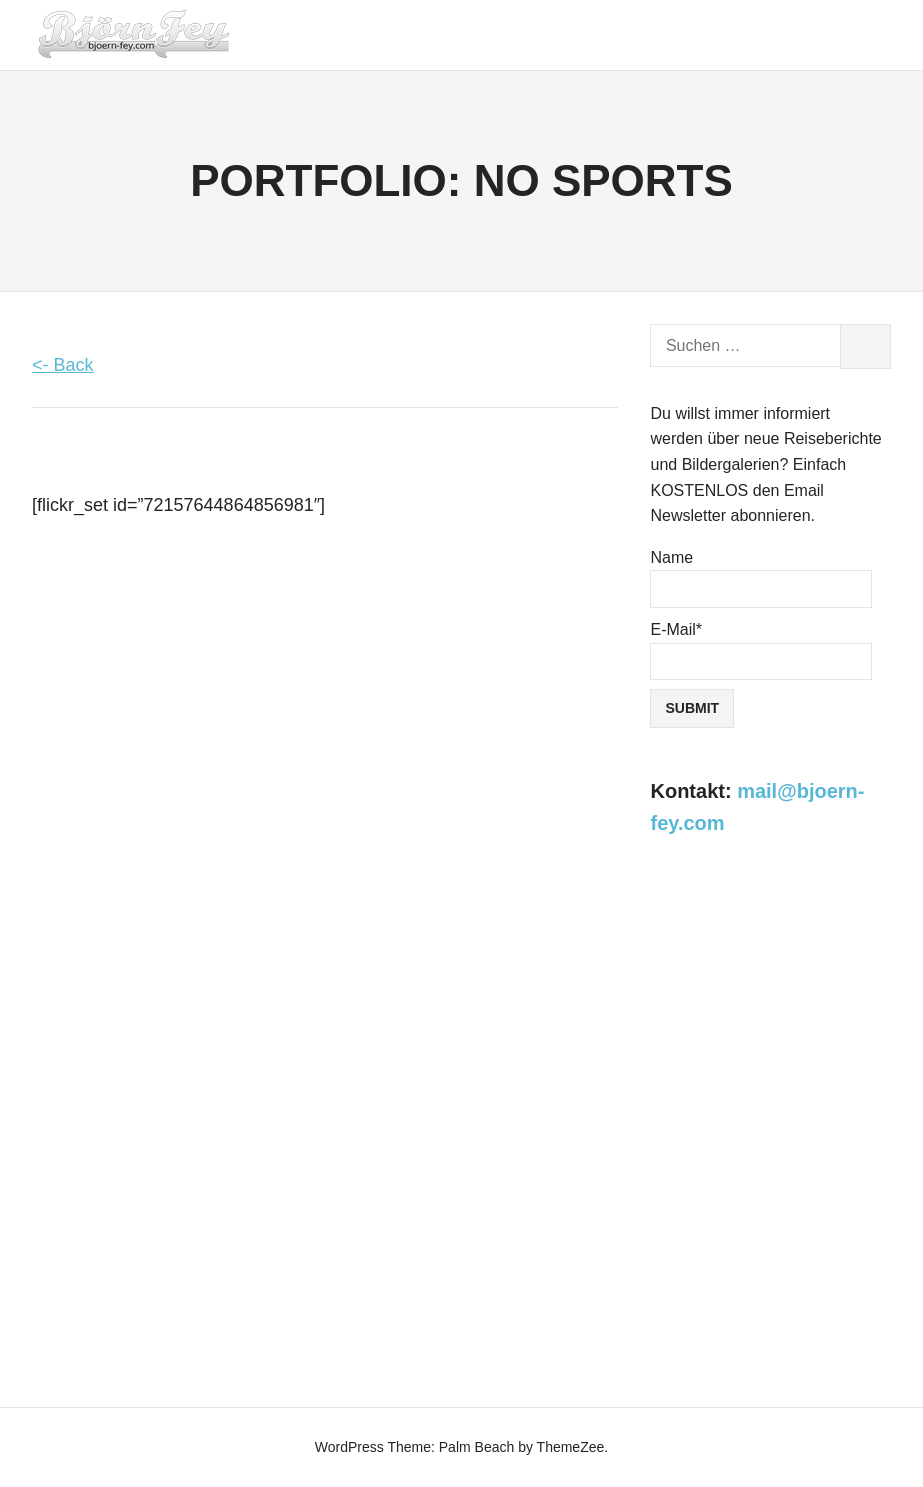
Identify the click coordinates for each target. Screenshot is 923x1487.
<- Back (63, 365)
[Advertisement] (770, 986)
